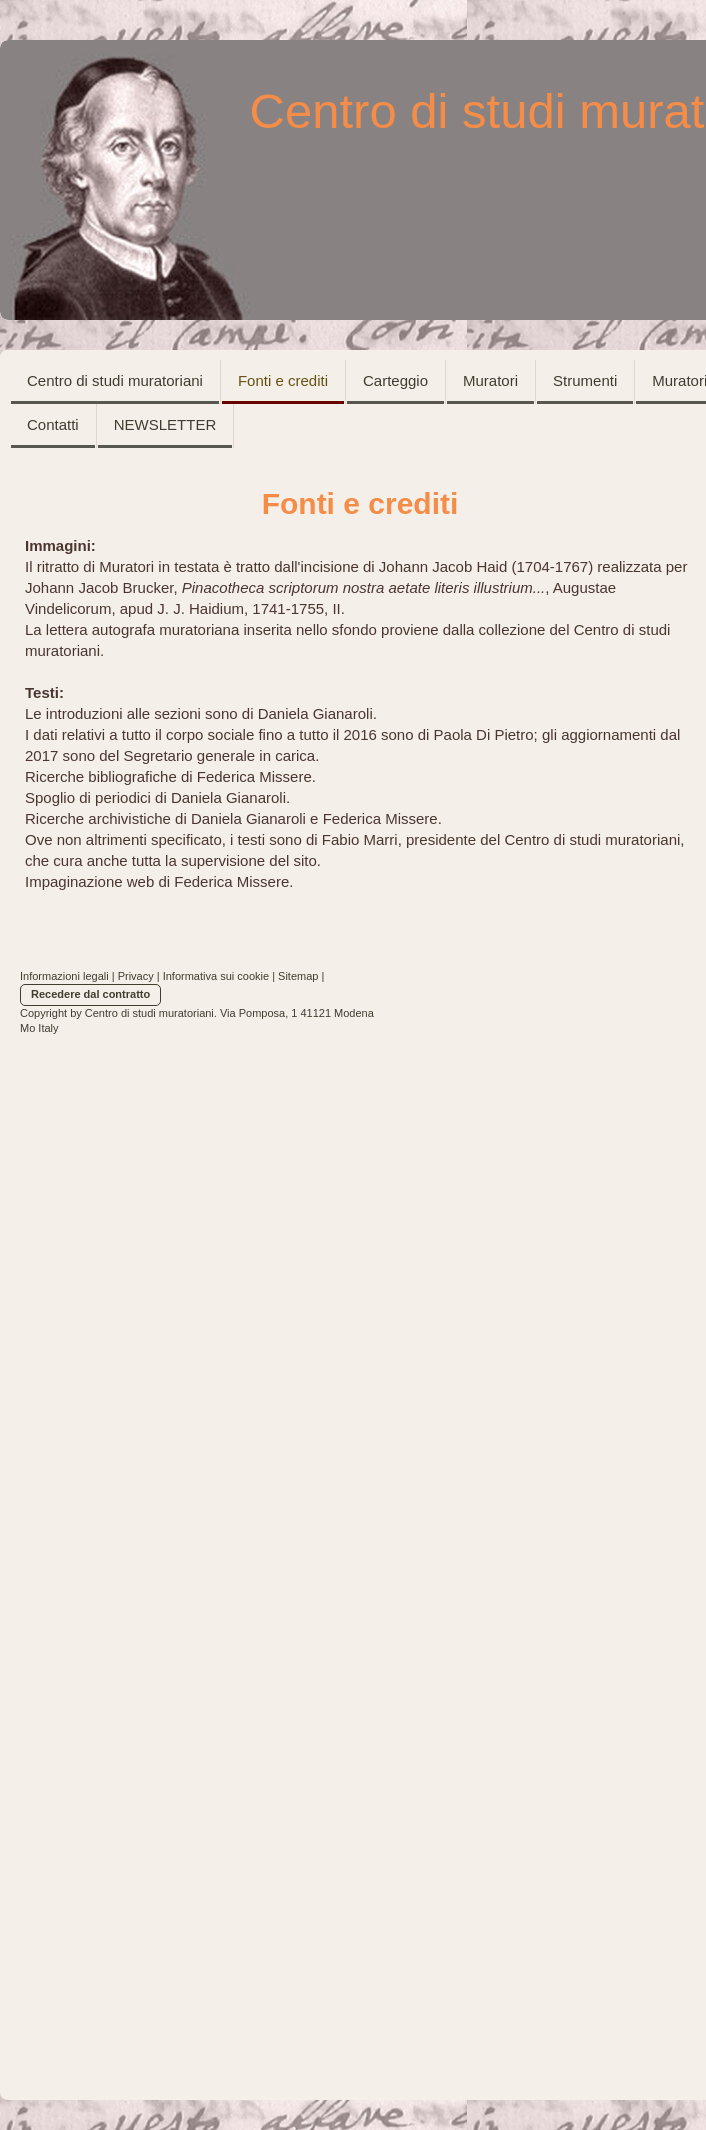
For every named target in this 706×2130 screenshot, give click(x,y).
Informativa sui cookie (216, 976)
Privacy (136, 976)
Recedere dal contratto (90, 994)
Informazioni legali (64, 976)
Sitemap (298, 976)
